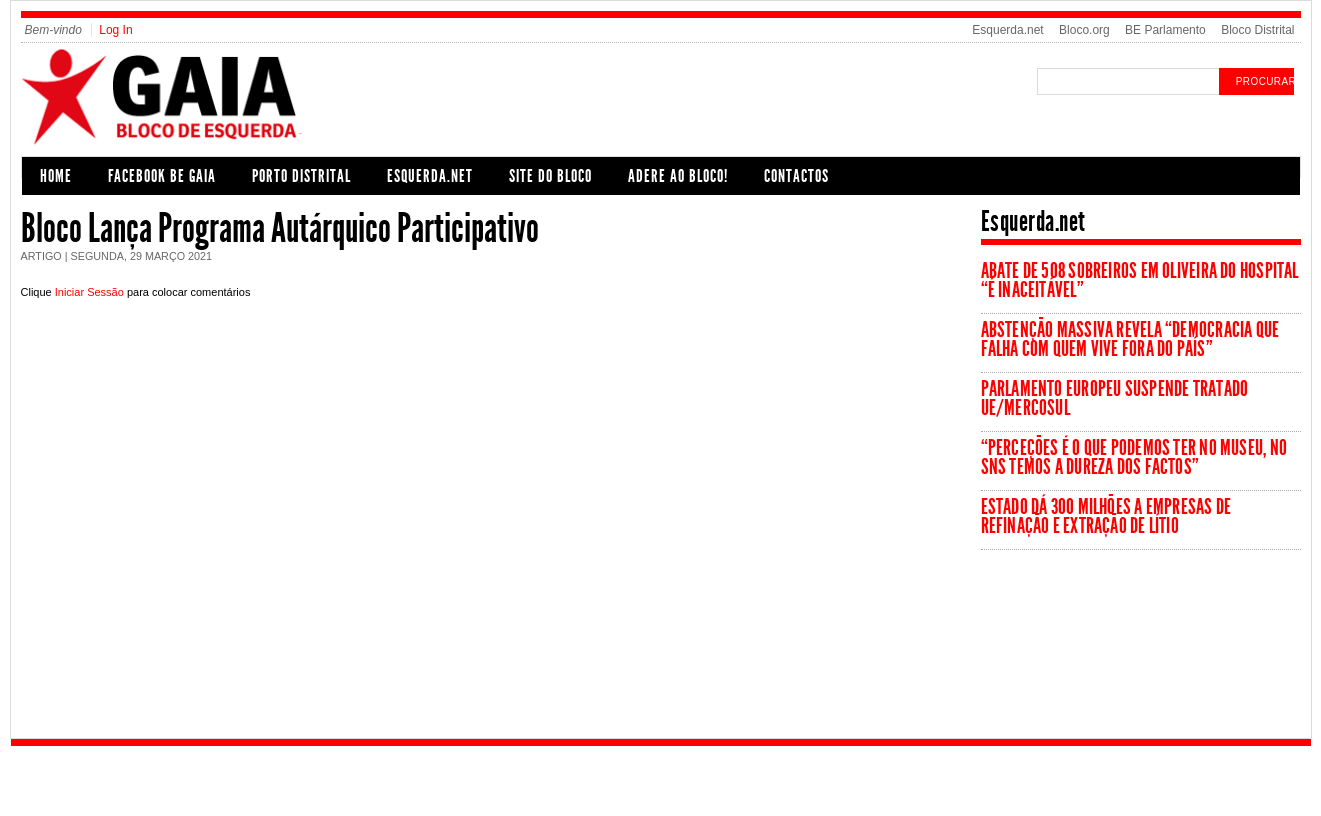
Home (56, 176)
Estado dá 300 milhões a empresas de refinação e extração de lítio (1106, 516)
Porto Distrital (301, 176)
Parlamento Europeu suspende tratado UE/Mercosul (1115, 398)
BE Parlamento (1165, 30)
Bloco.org (1084, 30)
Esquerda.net (1007, 30)
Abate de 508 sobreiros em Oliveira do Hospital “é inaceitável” (1140, 280)
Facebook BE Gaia (162, 176)
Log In (115, 30)
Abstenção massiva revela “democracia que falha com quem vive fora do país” (1130, 339)
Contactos (796, 176)
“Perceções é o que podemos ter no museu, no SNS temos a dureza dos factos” (1134, 457)
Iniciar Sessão (89, 292)
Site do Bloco (550, 176)
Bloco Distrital (1257, 30)
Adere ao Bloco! (678, 176)
